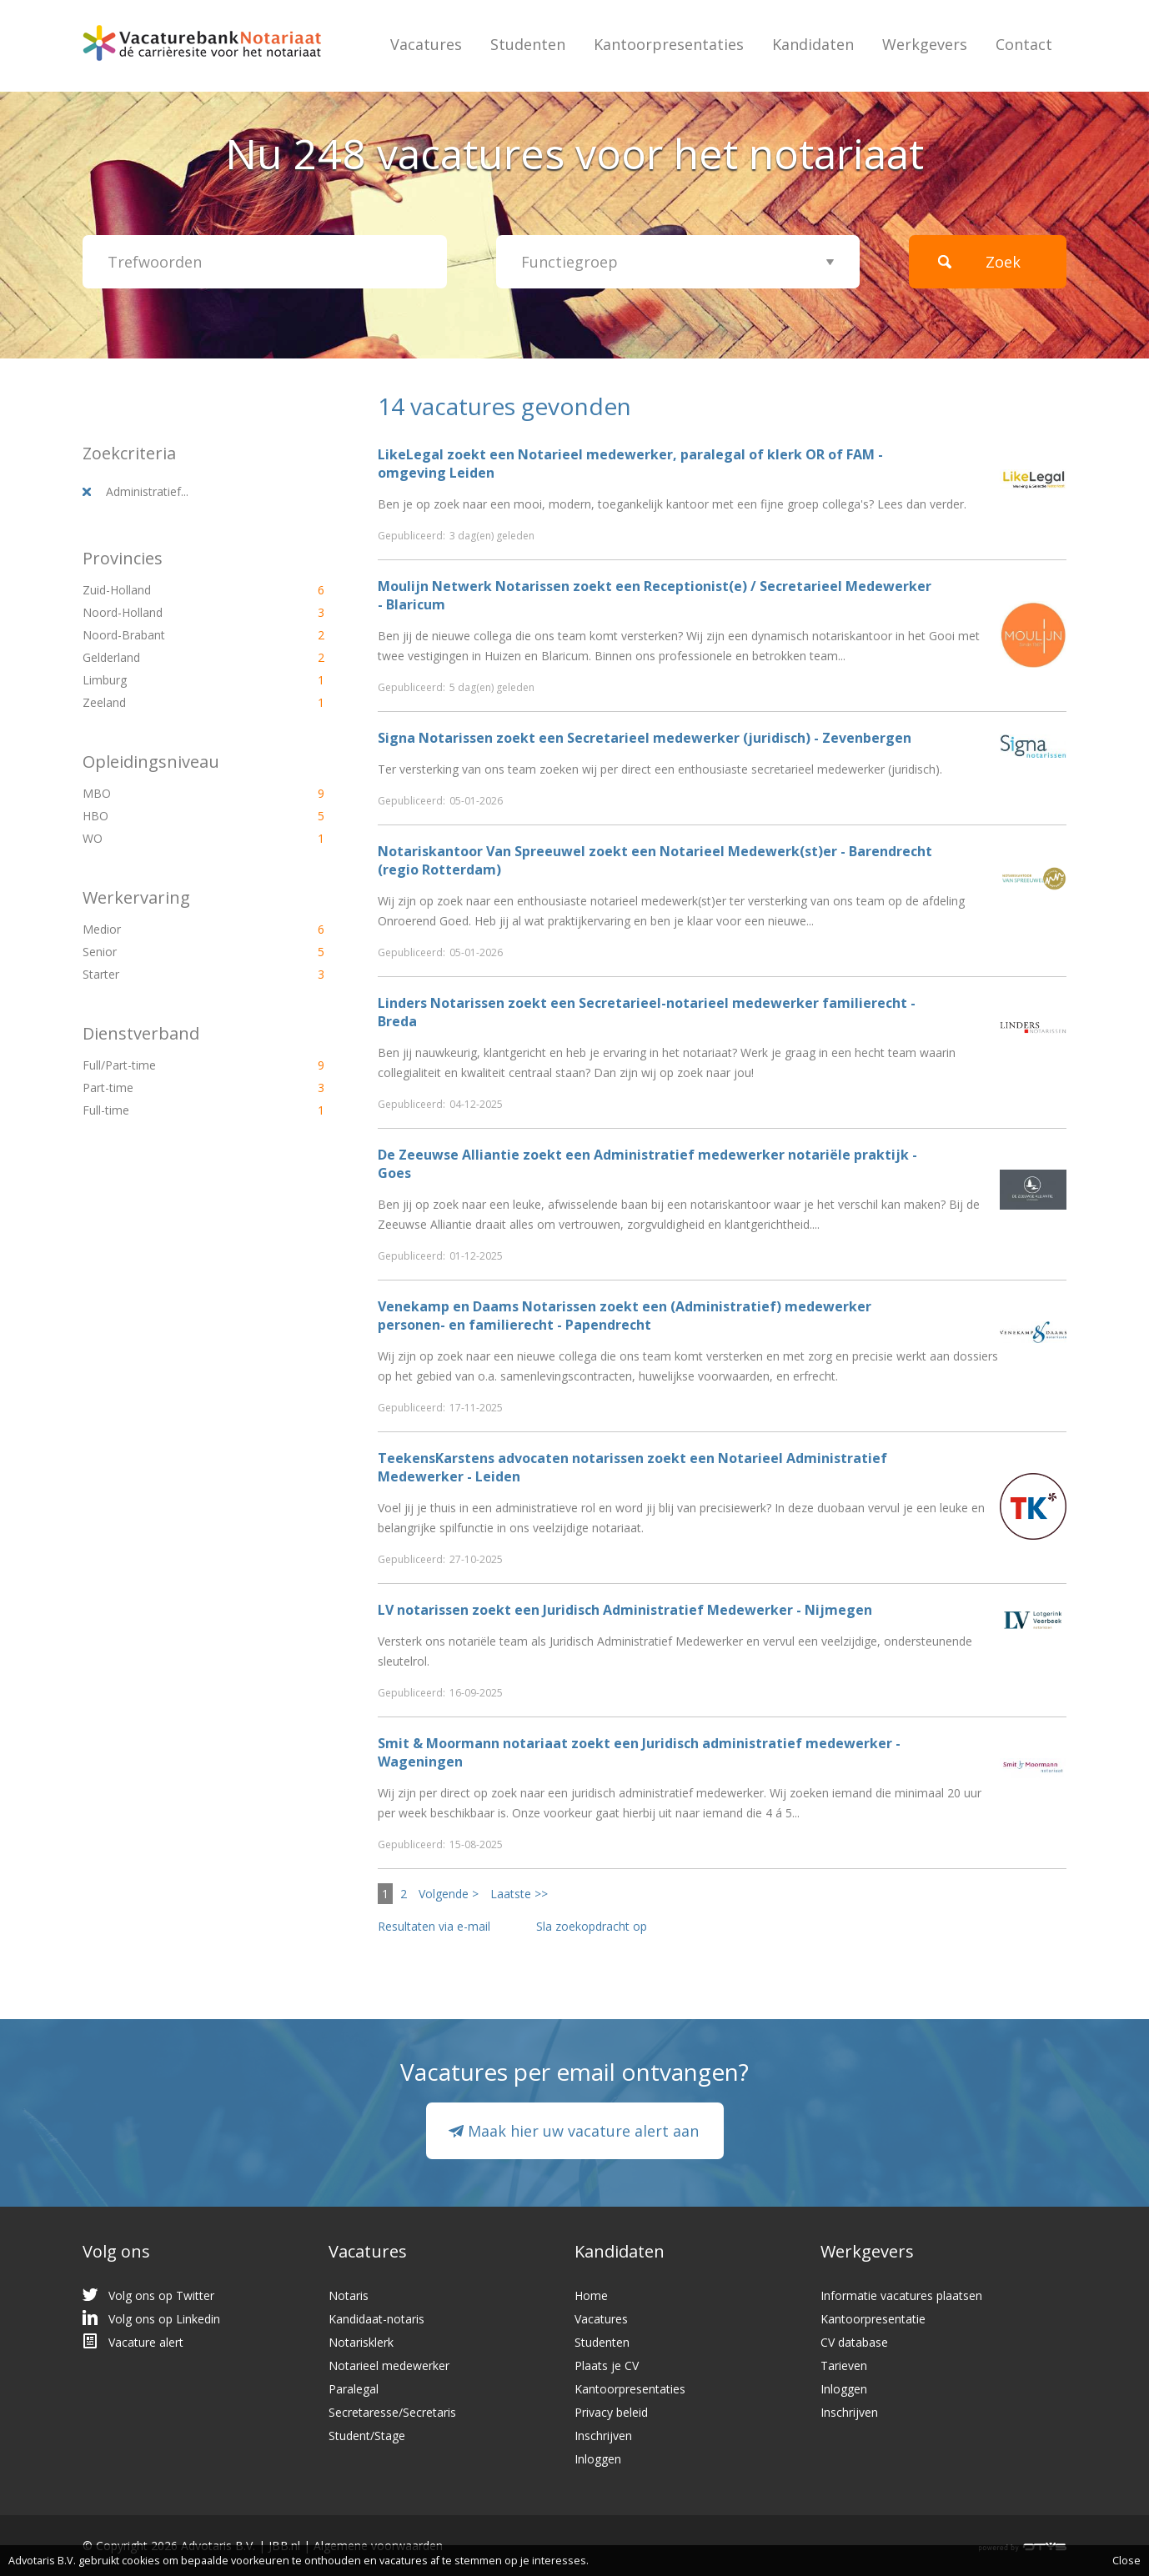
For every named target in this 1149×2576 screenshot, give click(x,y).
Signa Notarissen (435, 738)
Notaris (349, 2295)
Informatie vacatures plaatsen (901, 2295)
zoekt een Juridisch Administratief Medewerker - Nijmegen (625, 1610)
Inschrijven (603, 2435)
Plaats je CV (606, 2365)
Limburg (175, 680)
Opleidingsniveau (151, 761)
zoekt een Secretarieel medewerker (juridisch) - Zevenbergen (644, 738)
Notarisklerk (361, 2342)
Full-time (175, 1110)
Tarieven (843, 2365)
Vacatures (426, 44)
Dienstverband (141, 1033)
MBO (175, 793)
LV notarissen (423, 1610)
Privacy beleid (611, 2412)
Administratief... (147, 491)
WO (175, 838)
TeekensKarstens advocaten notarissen (511, 1458)
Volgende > (449, 1894)
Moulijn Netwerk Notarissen (473, 586)
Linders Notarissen (441, 1003)
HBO (175, 816)
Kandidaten (813, 44)
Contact (1024, 44)
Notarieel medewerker (389, 2365)
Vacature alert (145, 2342)
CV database (854, 2342)
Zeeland (175, 702)
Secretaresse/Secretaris (392, 2412)
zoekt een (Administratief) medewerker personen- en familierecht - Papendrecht (624, 1315)
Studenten (527, 44)
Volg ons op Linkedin (164, 2319)
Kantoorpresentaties (669, 44)
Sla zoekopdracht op (591, 1926)
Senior (175, 952)
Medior (175, 929)
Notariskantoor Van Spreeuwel (481, 851)
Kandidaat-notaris (376, 2319)
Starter (175, 974)
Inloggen (597, 2459)
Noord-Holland (175, 612)
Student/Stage (367, 2435)
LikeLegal (411, 454)
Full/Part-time (175, 1065)
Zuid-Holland (175, 590)
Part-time (175, 1087)
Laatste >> (519, 1894)
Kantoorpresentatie (873, 2319)
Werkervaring (136, 897)
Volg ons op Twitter (161, 2295)
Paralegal (354, 2389)
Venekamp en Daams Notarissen (487, 1306)
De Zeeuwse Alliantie (448, 1154)
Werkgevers (924, 44)
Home (591, 2295)
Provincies (123, 558)
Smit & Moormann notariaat (473, 1743)
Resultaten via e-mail (434, 1926)
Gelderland (175, 657)
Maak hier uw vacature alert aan (583, 2131)
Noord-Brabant (175, 635)
